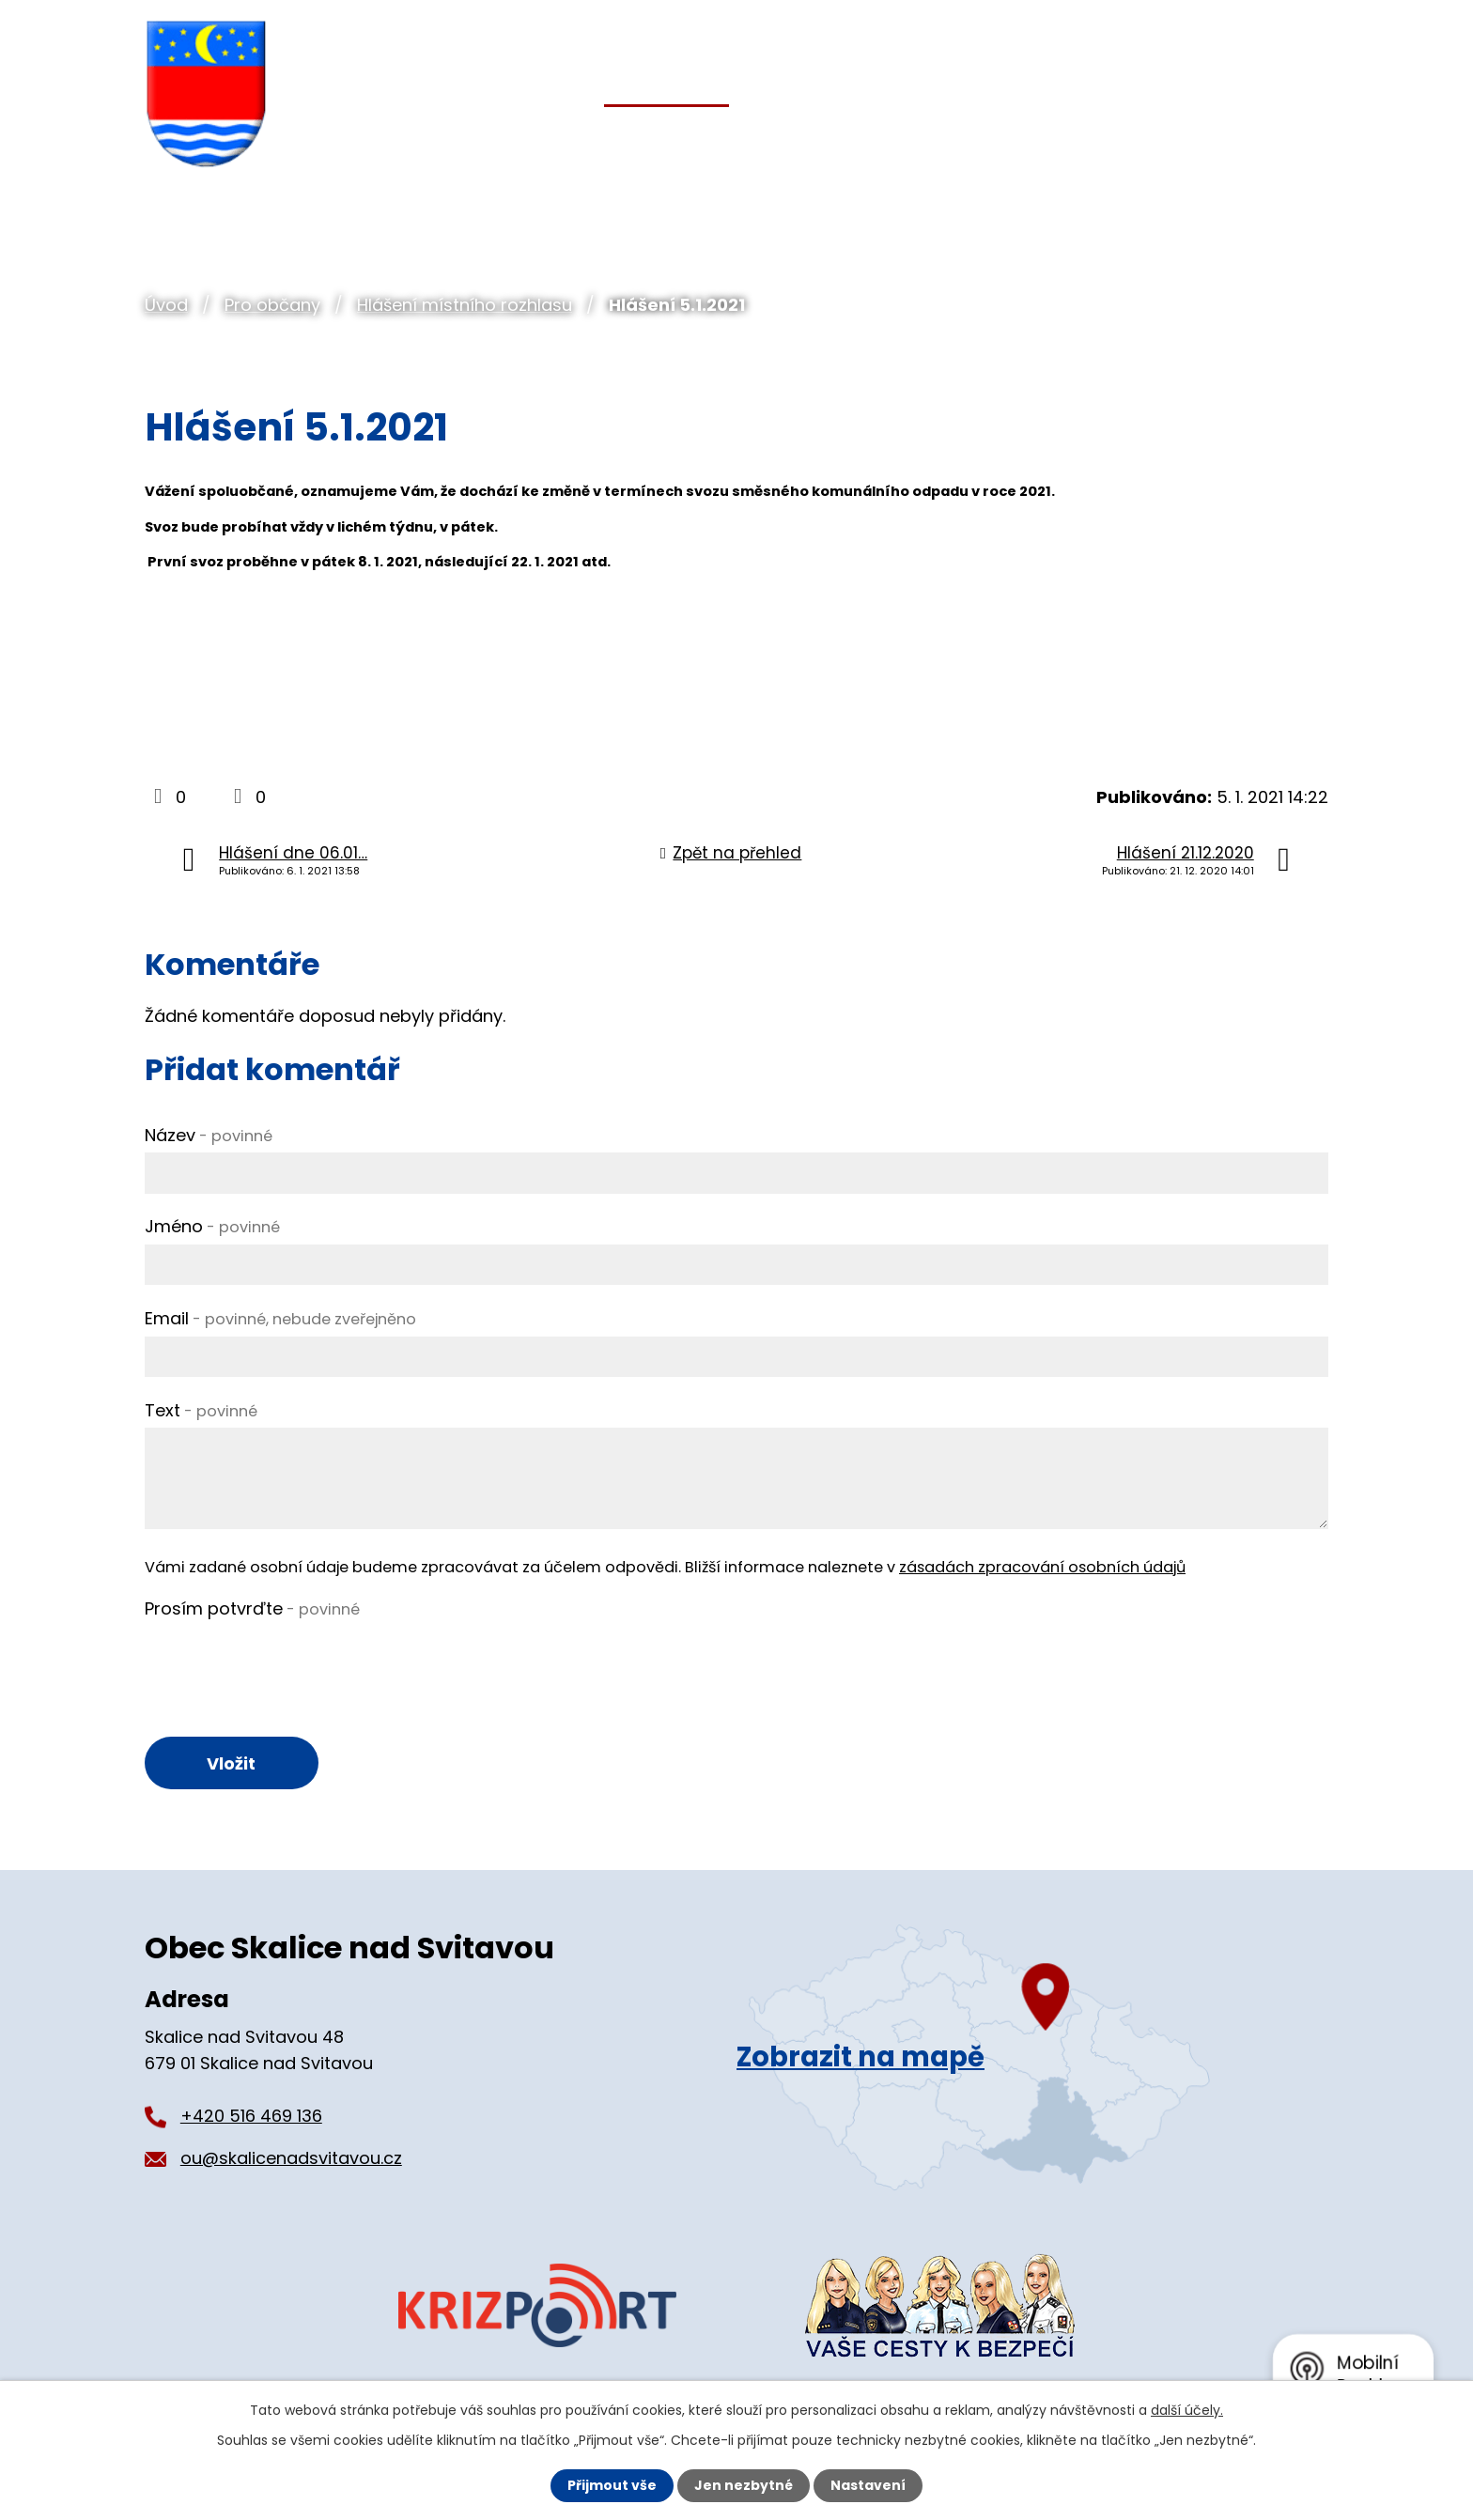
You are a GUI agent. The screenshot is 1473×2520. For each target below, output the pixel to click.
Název (208, 1135)
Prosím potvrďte (252, 1608)
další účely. (1187, 2410)
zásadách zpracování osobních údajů (1042, 1567)
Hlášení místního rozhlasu (464, 305)
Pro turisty (1128, 139)
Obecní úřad (474, 139)
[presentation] (287, 1663)
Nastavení (868, 2485)
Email (280, 1318)
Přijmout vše (612, 2485)
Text (201, 1410)
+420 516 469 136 (251, 2115)
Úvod (166, 305)
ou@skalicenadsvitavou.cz (291, 2158)
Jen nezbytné (743, 2485)
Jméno (212, 1226)
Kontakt (1286, 139)
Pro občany (272, 305)
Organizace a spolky (901, 139)
